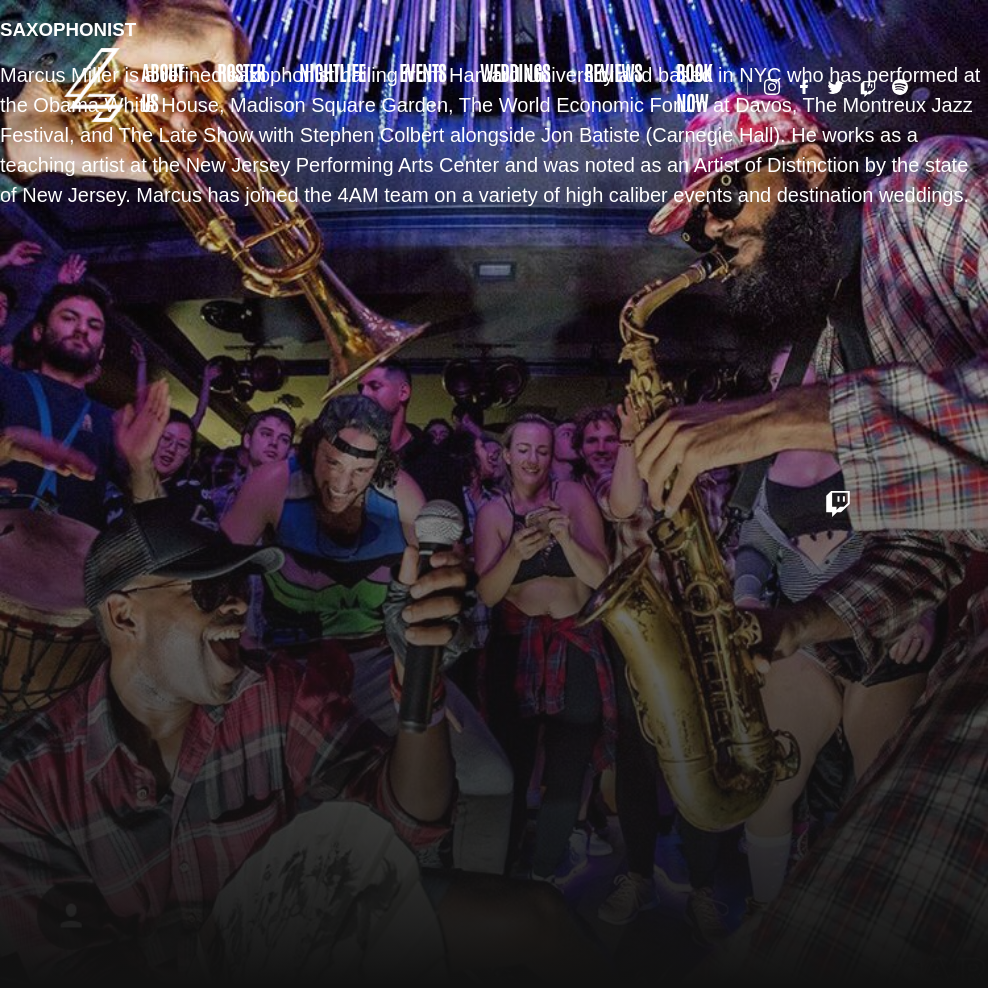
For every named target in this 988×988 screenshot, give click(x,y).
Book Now (694, 87)
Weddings (515, 72)
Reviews (613, 72)
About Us (162, 87)
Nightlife (332, 72)
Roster (241, 72)
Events (422, 72)
